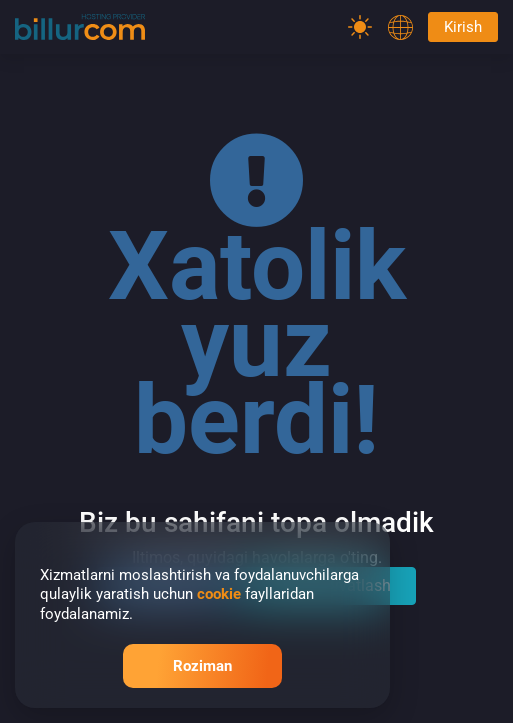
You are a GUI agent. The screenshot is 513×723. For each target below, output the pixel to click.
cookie (219, 594)
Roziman (202, 666)
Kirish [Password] (463, 27)
